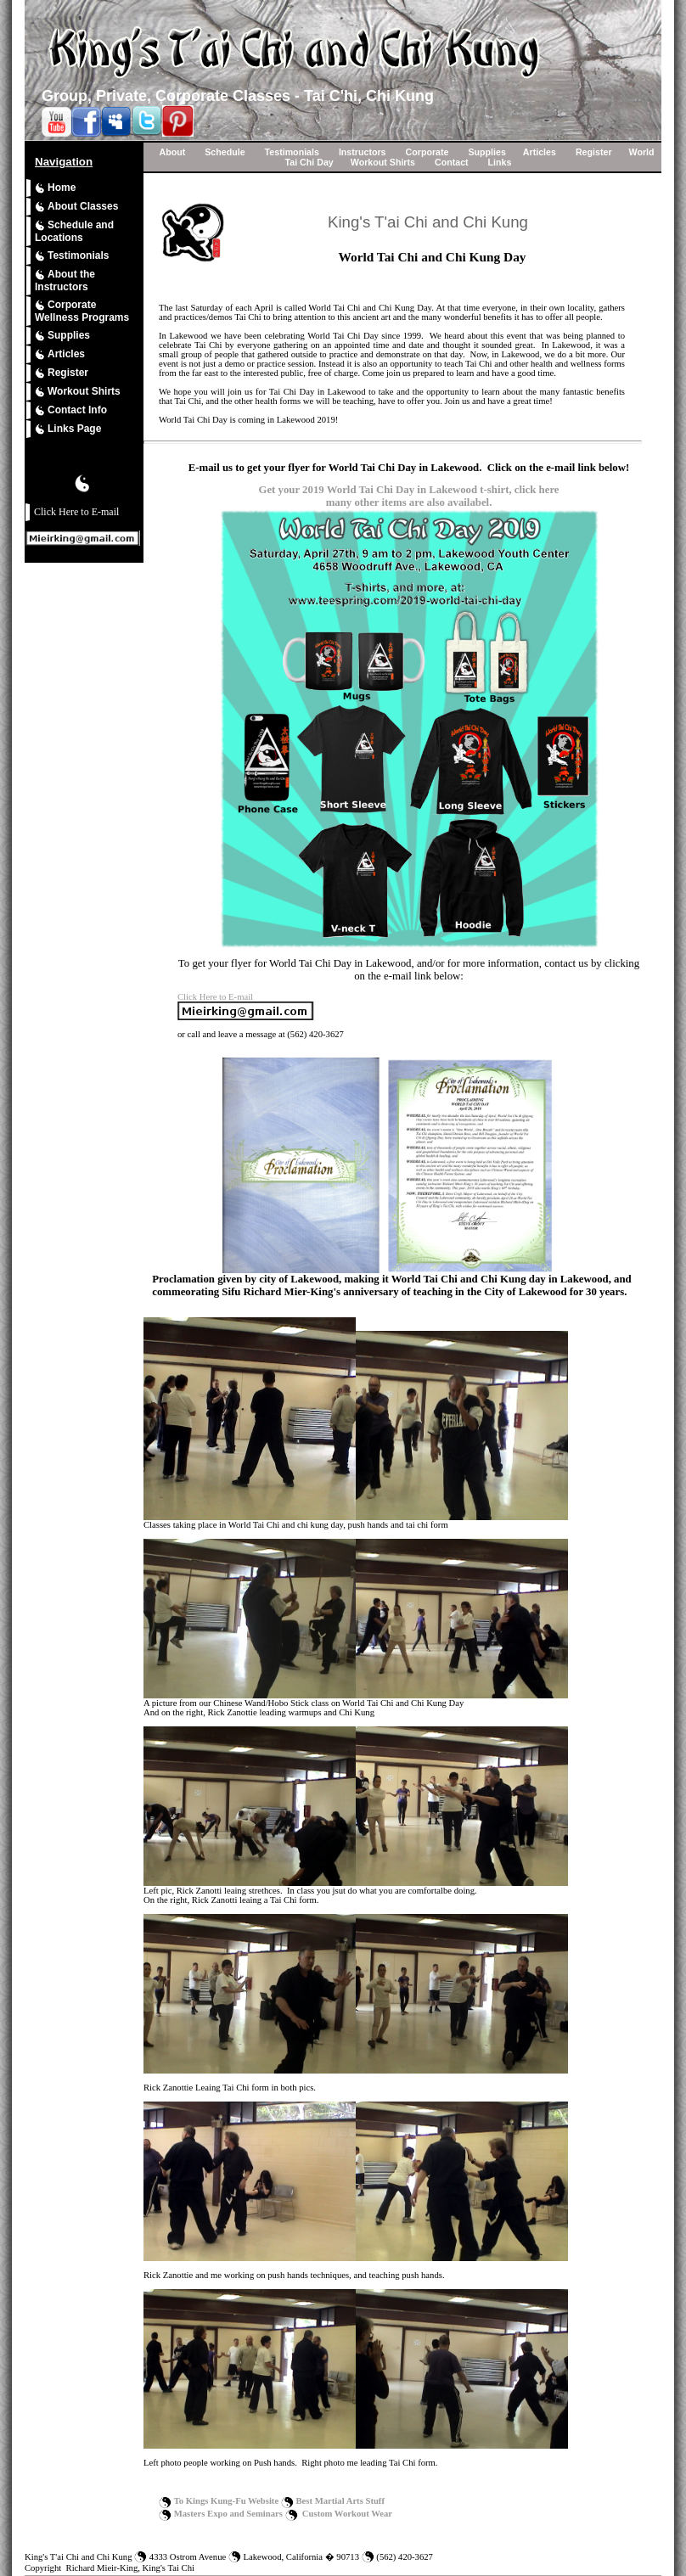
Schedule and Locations (74, 231)
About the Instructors (65, 280)
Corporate (427, 152)
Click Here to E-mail (76, 512)
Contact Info (71, 410)
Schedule (225, 152)
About (172, 152)
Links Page (68, 429)
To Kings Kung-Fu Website (226, 2501)
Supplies (62, 335)
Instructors (362, 152)
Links (500, 162)
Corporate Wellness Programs (82, 311)
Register (61, 373)
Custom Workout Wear (347, 2513)
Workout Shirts (78, 391)
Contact (452, 162)
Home (55, 188)
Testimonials (72, 256)
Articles (60, 354)
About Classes (76, 206)
